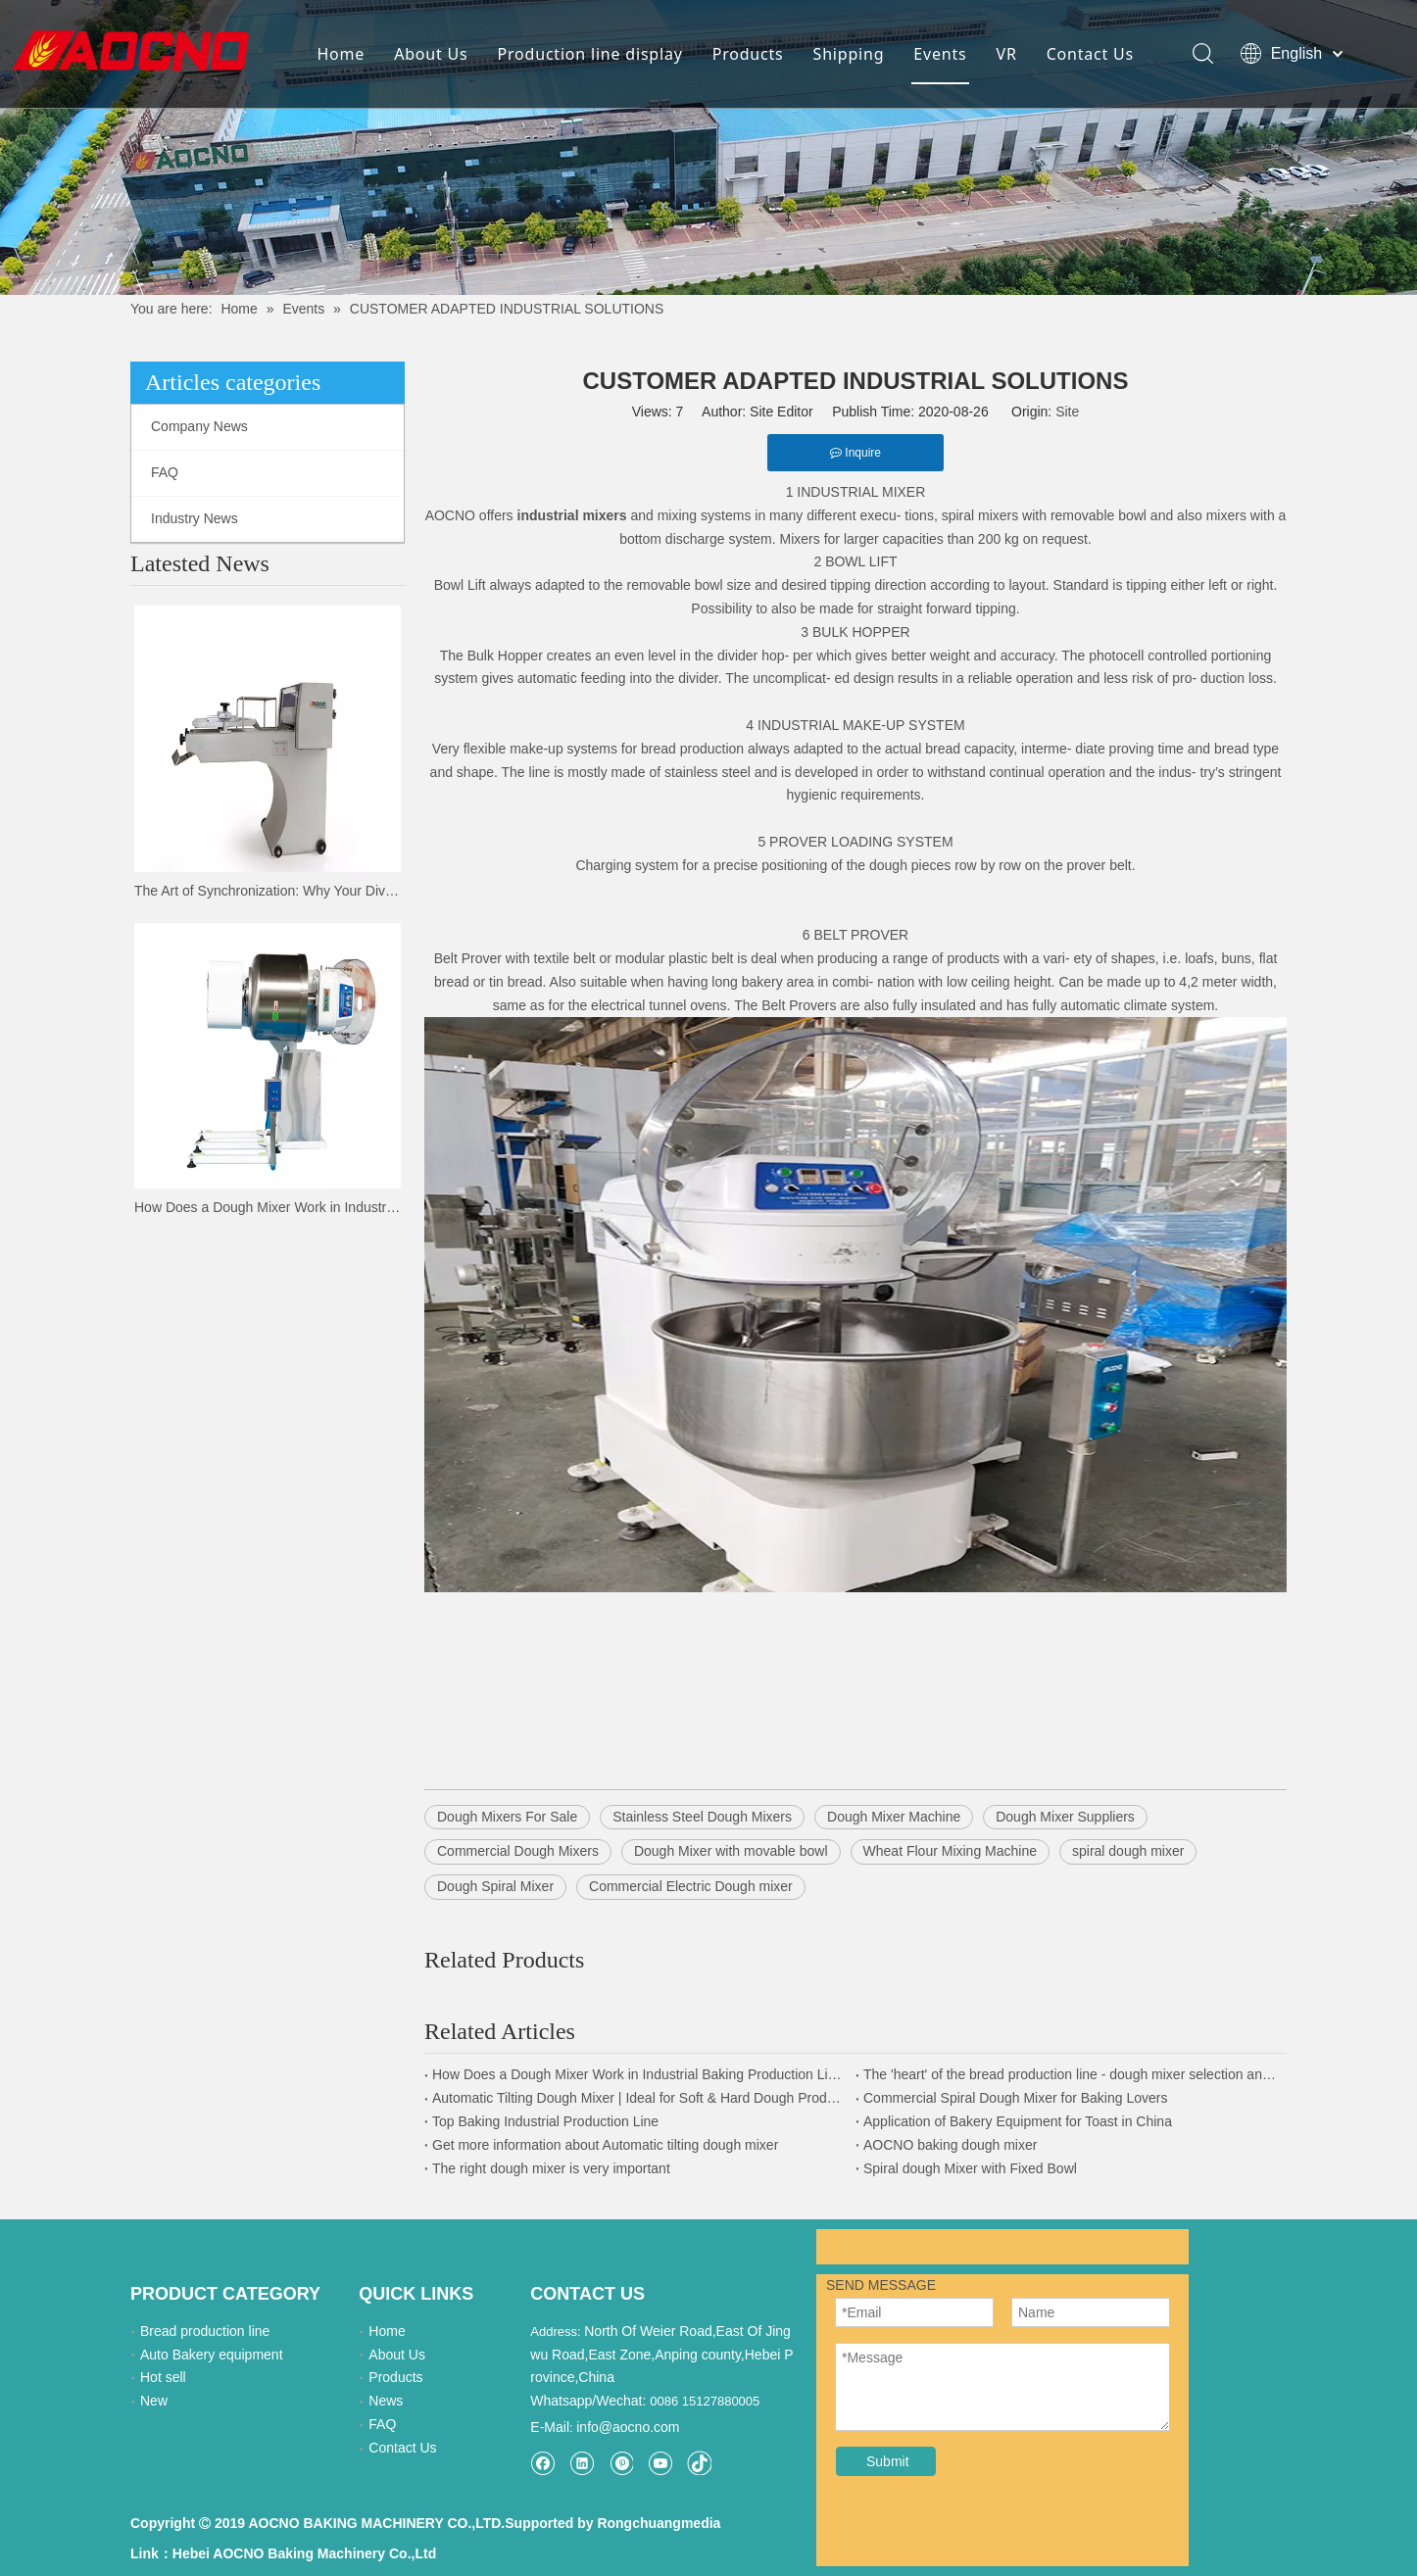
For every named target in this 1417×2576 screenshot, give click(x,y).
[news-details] (708, 147)
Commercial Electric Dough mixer (691, 1886)
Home (340, 54)
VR (1005, 54)
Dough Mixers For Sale (507, 1816)
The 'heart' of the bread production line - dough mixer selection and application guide (1071, 2074)
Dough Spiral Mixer (495, 1886)
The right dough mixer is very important (551, 2168)
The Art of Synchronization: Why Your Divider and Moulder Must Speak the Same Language (267, 891)
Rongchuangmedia (652, 2508)
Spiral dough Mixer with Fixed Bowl (970, 2168)
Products (746, 54)
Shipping (847, 54)
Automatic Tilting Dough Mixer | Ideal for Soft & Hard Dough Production (640, 2098)
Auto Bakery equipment (211, 2354)
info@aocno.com (627, 2398)
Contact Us (1088, 54)
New (154, 2400)
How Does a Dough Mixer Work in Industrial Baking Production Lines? (267, 1207)
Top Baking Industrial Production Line (545, 2121)
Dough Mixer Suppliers (1065, 1816)
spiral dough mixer (1128, 1851)
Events (938, 54)
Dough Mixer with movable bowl (731, 1851)
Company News (199, 426)
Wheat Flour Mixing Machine (950, 1851)
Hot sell (163, 2377)
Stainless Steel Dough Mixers (702, 1816)
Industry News (194, 518)
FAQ (164, 472)
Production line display (588, 54)
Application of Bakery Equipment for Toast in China (1017, 2121)
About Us (429, 54)
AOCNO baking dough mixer (950, 2145)
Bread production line (204, 2331)
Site (1067, 411)
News (385, 2400)
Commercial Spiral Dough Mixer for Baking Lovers (1015, 2098)
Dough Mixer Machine (893, 1816)
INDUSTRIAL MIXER (861, 492)
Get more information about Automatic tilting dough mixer (605, 2145)
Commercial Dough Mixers (518, 1851)
